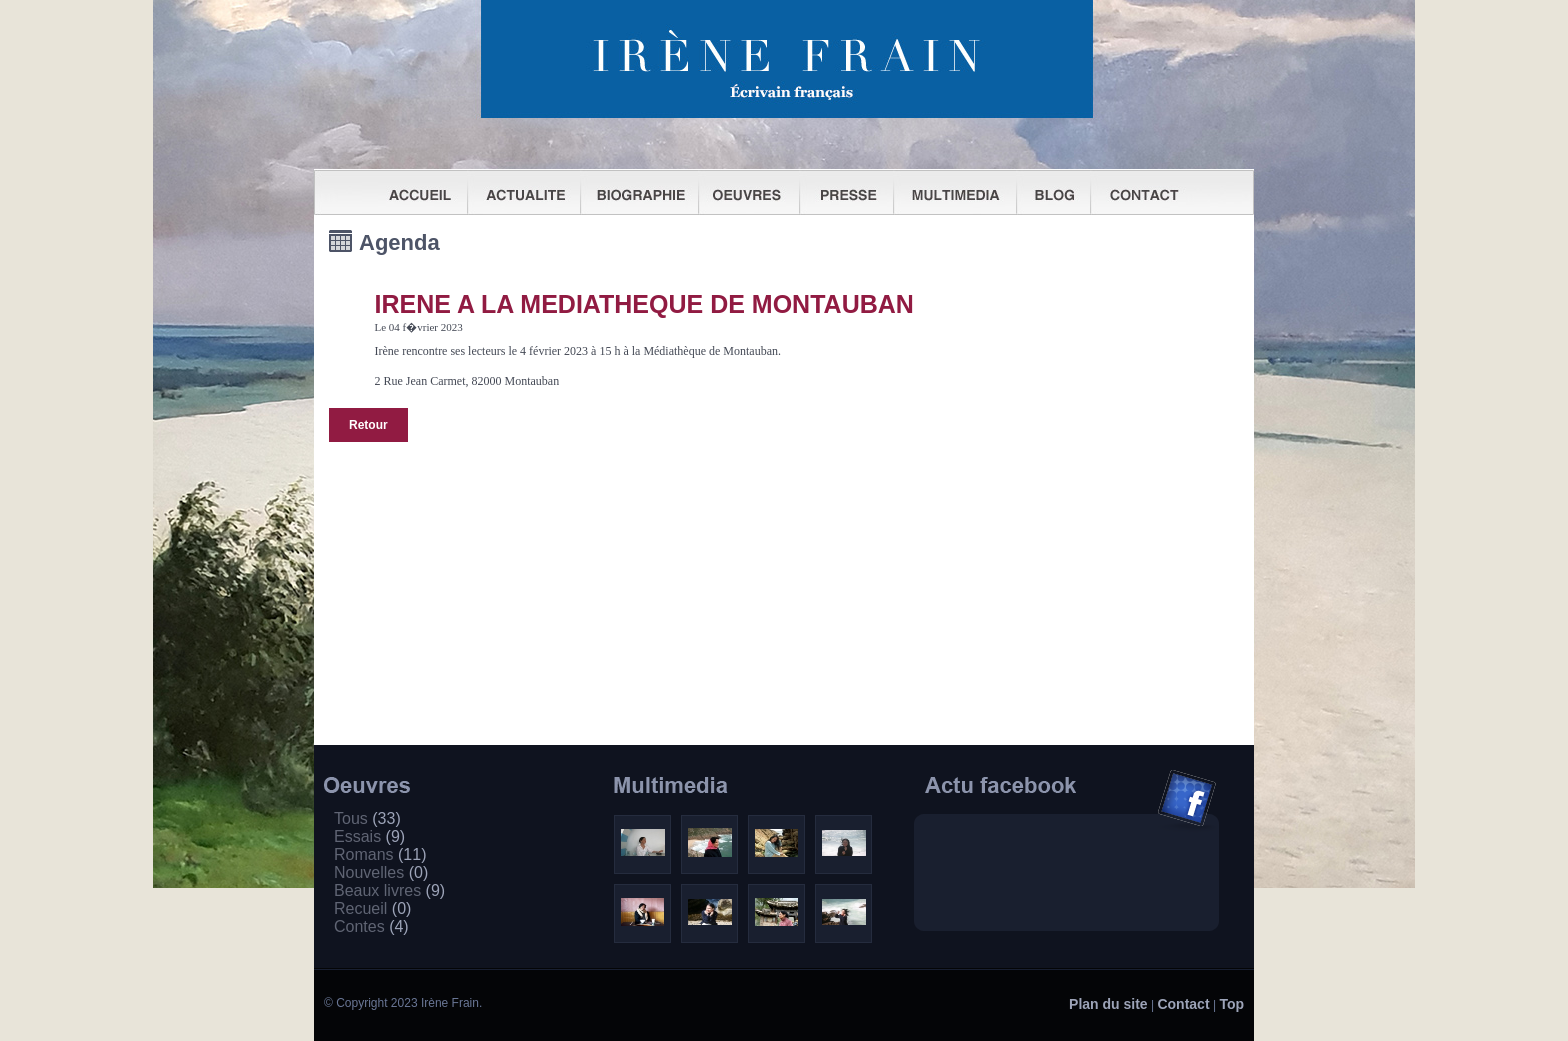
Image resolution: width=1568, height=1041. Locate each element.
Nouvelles (381, 872)
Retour (368, 425)
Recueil (372, 908)
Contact (1183, 1004)
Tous (367, 818)
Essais (369, 836)
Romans (380, 854)
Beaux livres (389, 890)
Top (1231, 1004)
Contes (371, 926)
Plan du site (1108, 1004)
